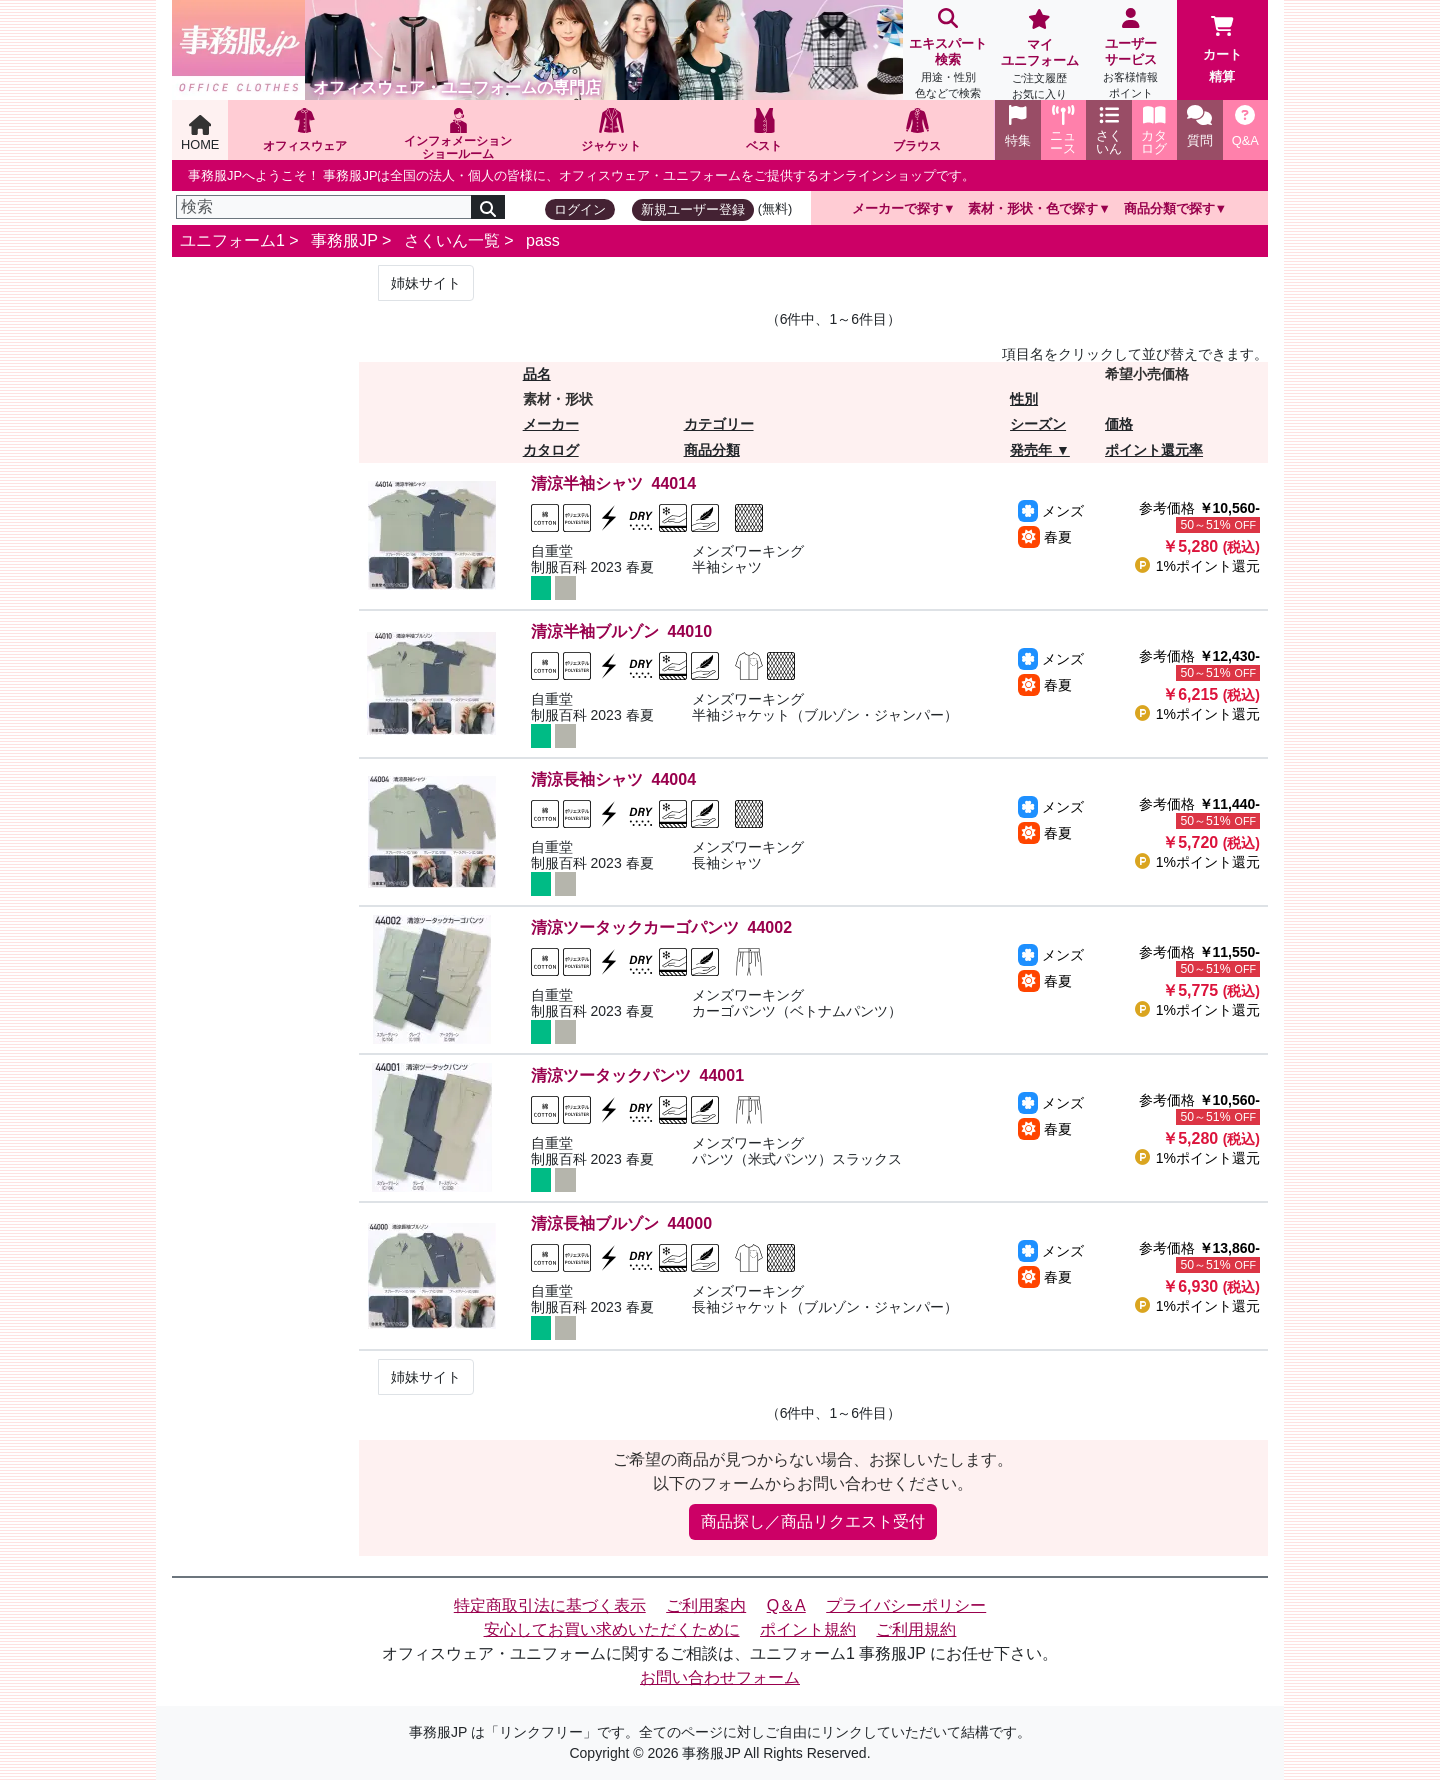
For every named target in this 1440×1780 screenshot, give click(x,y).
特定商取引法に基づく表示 (550, 1605)
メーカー (551, 424)
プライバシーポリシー (906, 1605)
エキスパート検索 (948, 55)
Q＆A (786, 1605)
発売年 (1031, 450)
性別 (1024, 399)
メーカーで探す (897, 208)
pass (543, 240)
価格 (1119, 424)
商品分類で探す (1169, 208)
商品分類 (712, 450)
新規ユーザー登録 (693, 209)
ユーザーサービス (1130, 55)
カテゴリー (719, 424)
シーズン (1038, 424)
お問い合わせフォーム (720, 1677)
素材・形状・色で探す (1033, 208)
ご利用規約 (916, 1629)
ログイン (580, 209)
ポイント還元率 (1154, 450)
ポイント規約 (808, 1629)
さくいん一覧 (452, 240)
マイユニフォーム (1039, 56)
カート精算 (1222, 50)
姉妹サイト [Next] (426, 283)
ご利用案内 (706, 1605)
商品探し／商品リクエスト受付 (813, 1521)
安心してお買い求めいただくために (612, 1629)
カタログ (551, 450)
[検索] (324, 207)
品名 (537, 374)
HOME (200, 133)
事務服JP (344, 240)
